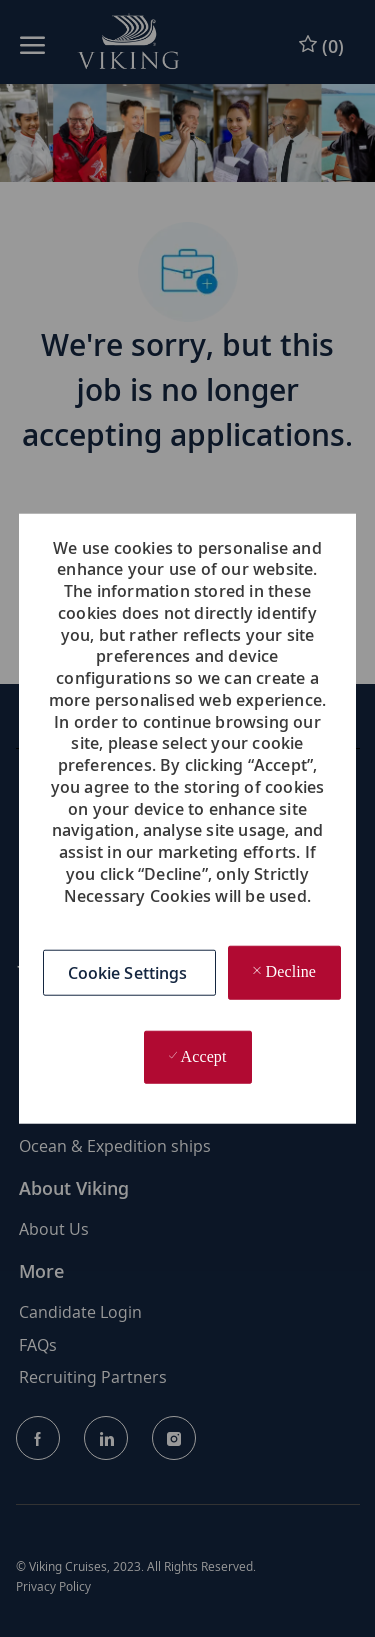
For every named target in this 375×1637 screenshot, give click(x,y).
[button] (130, 973)
